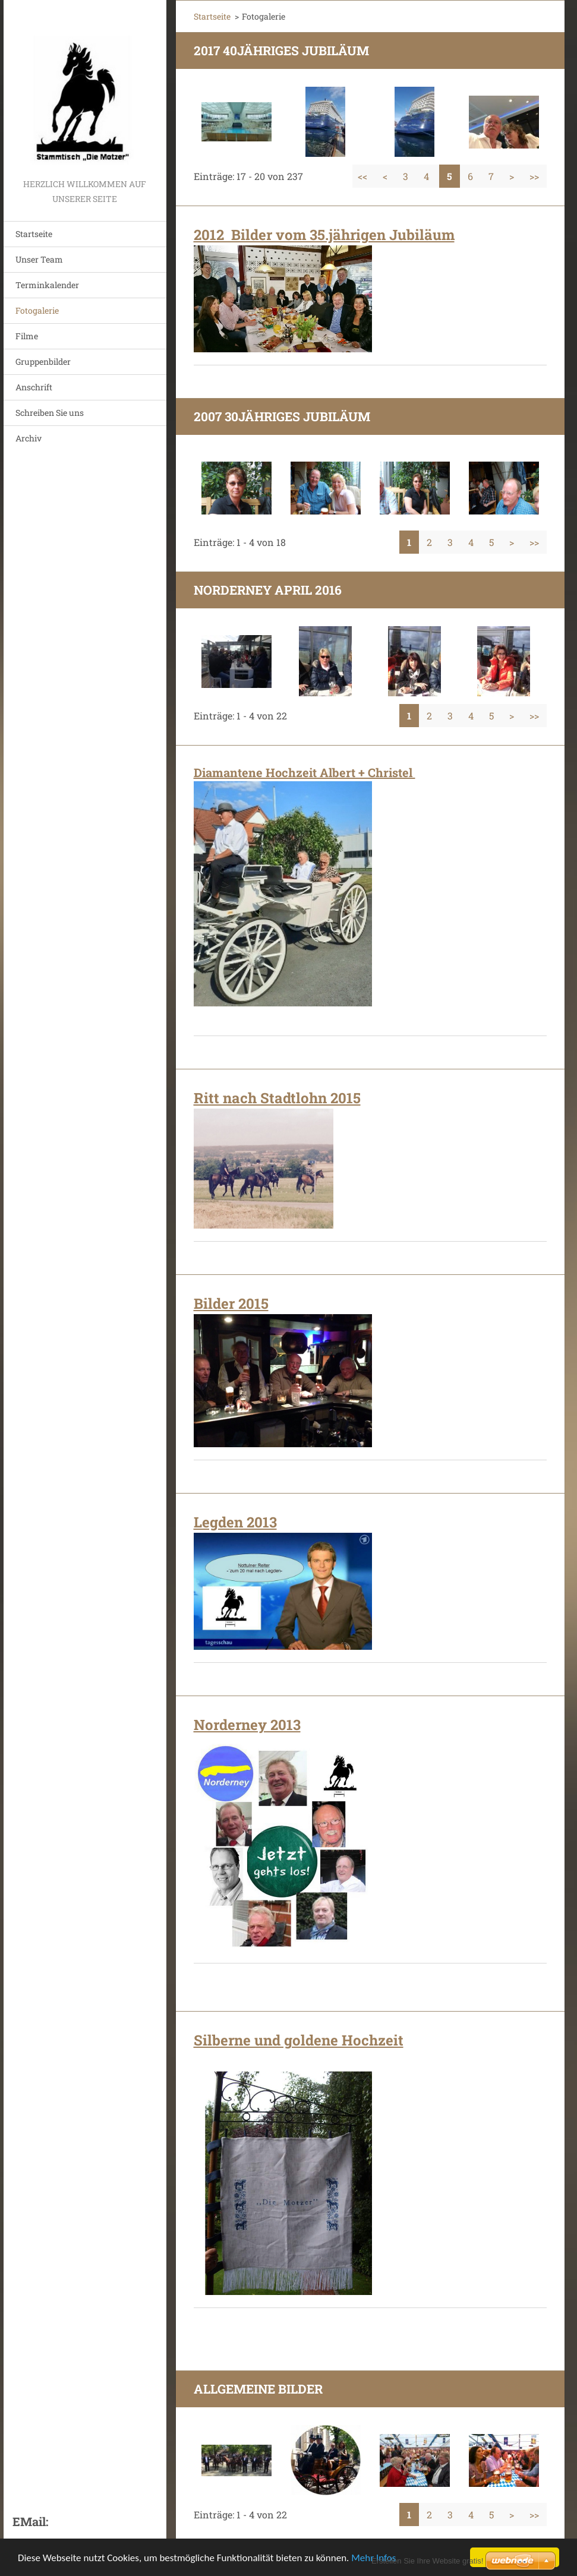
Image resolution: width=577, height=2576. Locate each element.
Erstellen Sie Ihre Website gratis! (427, 2560)
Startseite (33, 233)
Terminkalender (47, 285)
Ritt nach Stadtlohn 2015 (277, 1097)
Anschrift (33, 387)
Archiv (28, 438)
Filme (26, 336)
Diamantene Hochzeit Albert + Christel (304, 772)
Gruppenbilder (43, 361)
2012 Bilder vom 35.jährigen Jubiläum (324, 234)
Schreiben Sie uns (49, 412)
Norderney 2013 (247, 1724)
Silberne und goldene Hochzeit (298, 2040)
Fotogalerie (37, 310)
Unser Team (39, 259)
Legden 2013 (235, 1522)
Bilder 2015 (231, 1303)
